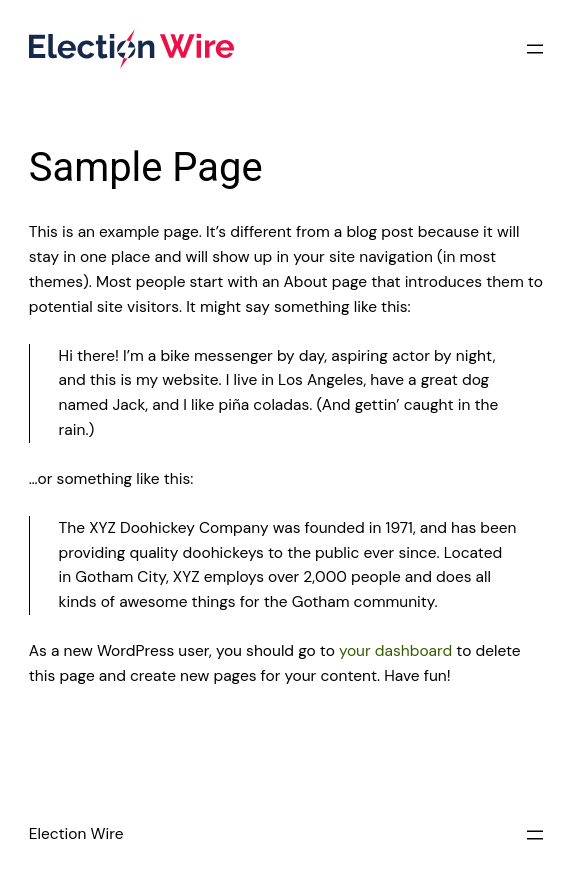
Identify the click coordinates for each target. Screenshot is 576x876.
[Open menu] (535, 49)
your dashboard (395, 651)
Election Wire (76, 834)
